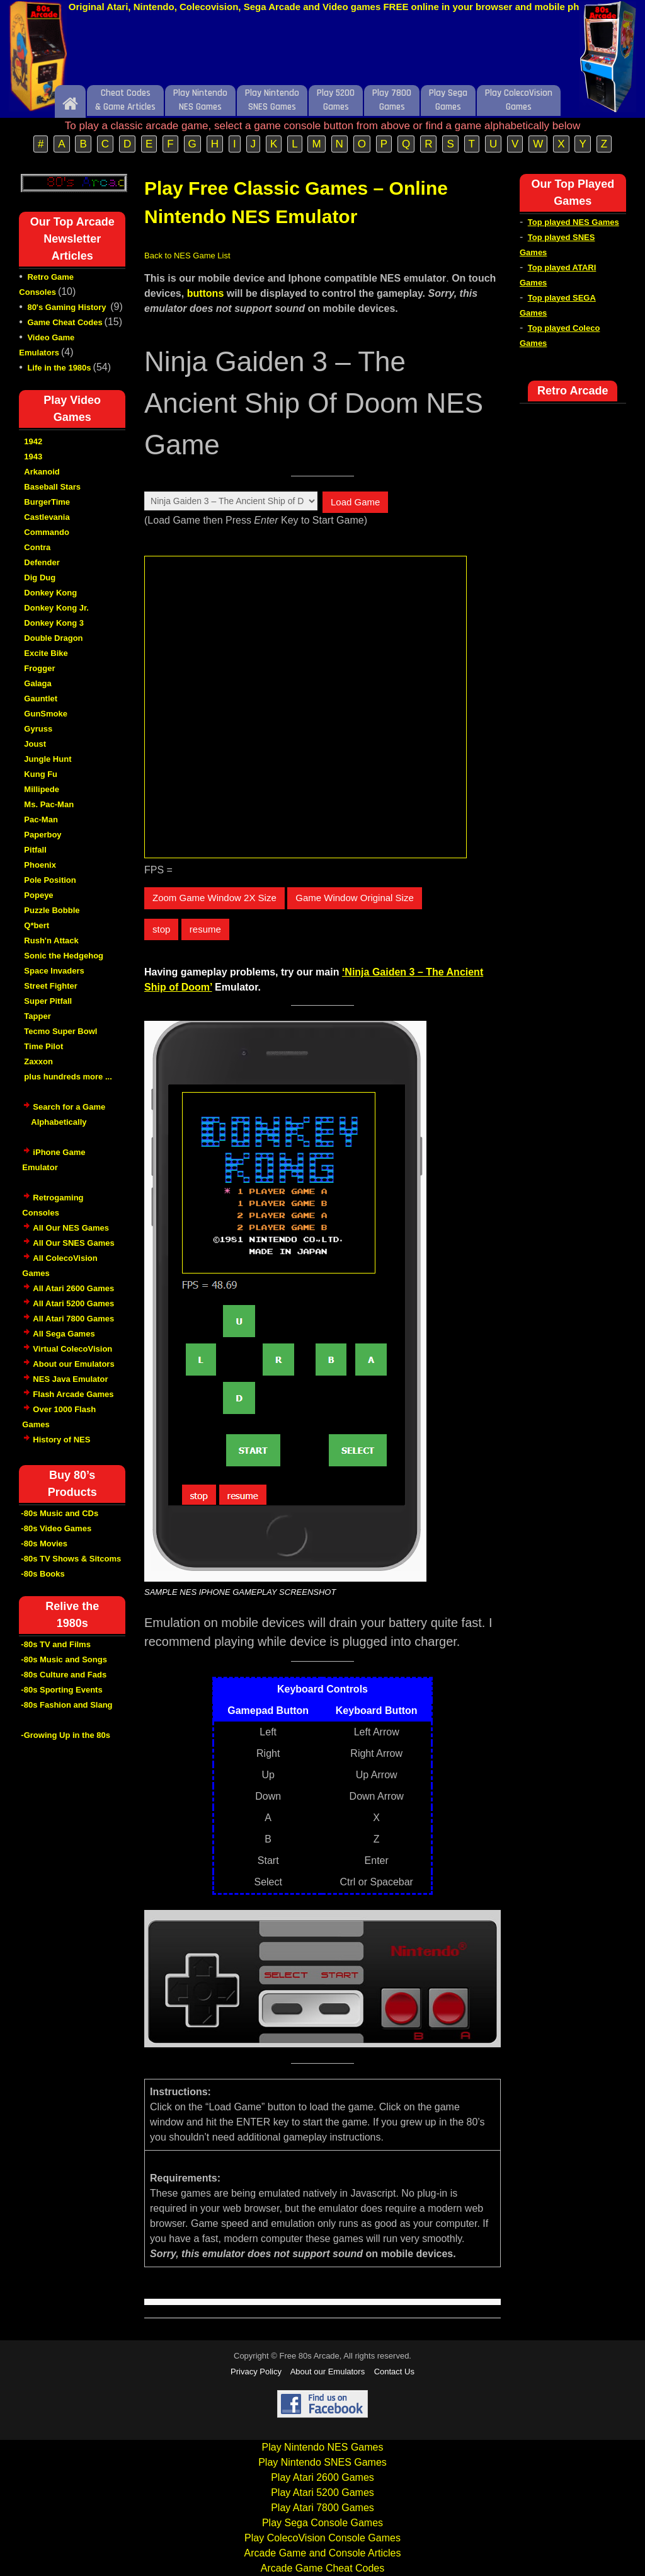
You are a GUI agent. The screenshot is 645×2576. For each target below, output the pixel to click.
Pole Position (50, 880)
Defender (41, 562)
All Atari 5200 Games (73, 1303)
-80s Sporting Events (61, 1689)
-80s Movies (44, 1543)
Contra (37, 547)
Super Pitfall (48, 1001)
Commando (46, 532)
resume (205, 929)
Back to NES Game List (187, 255)
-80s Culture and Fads (63, 1674)
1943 (33, 456)
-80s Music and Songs (64, 1659)
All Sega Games (63, 1333)
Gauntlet (40, 698)
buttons (205, 293)
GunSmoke (45, 713)
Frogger (39, 668)
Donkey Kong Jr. (56, 607)
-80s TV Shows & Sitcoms (71, 1558)
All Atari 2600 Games (73, 1288)
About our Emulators (73, 1364)
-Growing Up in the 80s (65, 1735)
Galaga (37, 683)
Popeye (38, 895)
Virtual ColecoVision (72, 1349)
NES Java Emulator (70, 1379)
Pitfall (35, 849)
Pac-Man (40, 819)
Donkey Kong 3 (54, 623)
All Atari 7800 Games (73, 1318)
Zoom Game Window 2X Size (214, 897)
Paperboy (42, 834)
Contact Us (394, 2371)
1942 (33, 441)
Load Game (355, 502)
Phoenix (40, 865)
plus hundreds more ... (67, 1076)
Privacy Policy (256, 2371)
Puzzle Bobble (51, 910)
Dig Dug (39, 577)
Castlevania (46, 517)
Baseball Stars (52, 487)
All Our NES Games (71, 1228)
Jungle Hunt (47, 759)
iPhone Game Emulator (53, 1166)
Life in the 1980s (59, 367)
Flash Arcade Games (73, 1394)
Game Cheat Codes (64, 322)
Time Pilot (43, 1046)
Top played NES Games (573, 222)
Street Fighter (50, 986)
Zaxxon (38, 1061)
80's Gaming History (67, 307)
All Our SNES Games (73, 1243)
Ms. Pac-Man (49, 804)
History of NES (61, 1439)
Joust (35, 744)
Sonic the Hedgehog (63, 955)
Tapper (37, 1016)
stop (161, 929)
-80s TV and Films (56, 1644)
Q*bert (36, 925)
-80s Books (42, 1573)
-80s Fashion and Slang (66, 1705)
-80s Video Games (56, 1528)
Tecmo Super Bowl (60, 1031)
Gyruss (38, 728)
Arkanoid (41, 471)
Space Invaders (54, 970)
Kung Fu (40, 774)
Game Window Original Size (354, 897)
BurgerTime (47, 502)
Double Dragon (53, 638)
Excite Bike (45, 653)
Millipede (41, 789)
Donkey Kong (50, 592)
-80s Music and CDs (59, 1513)
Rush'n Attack (51, 940)
